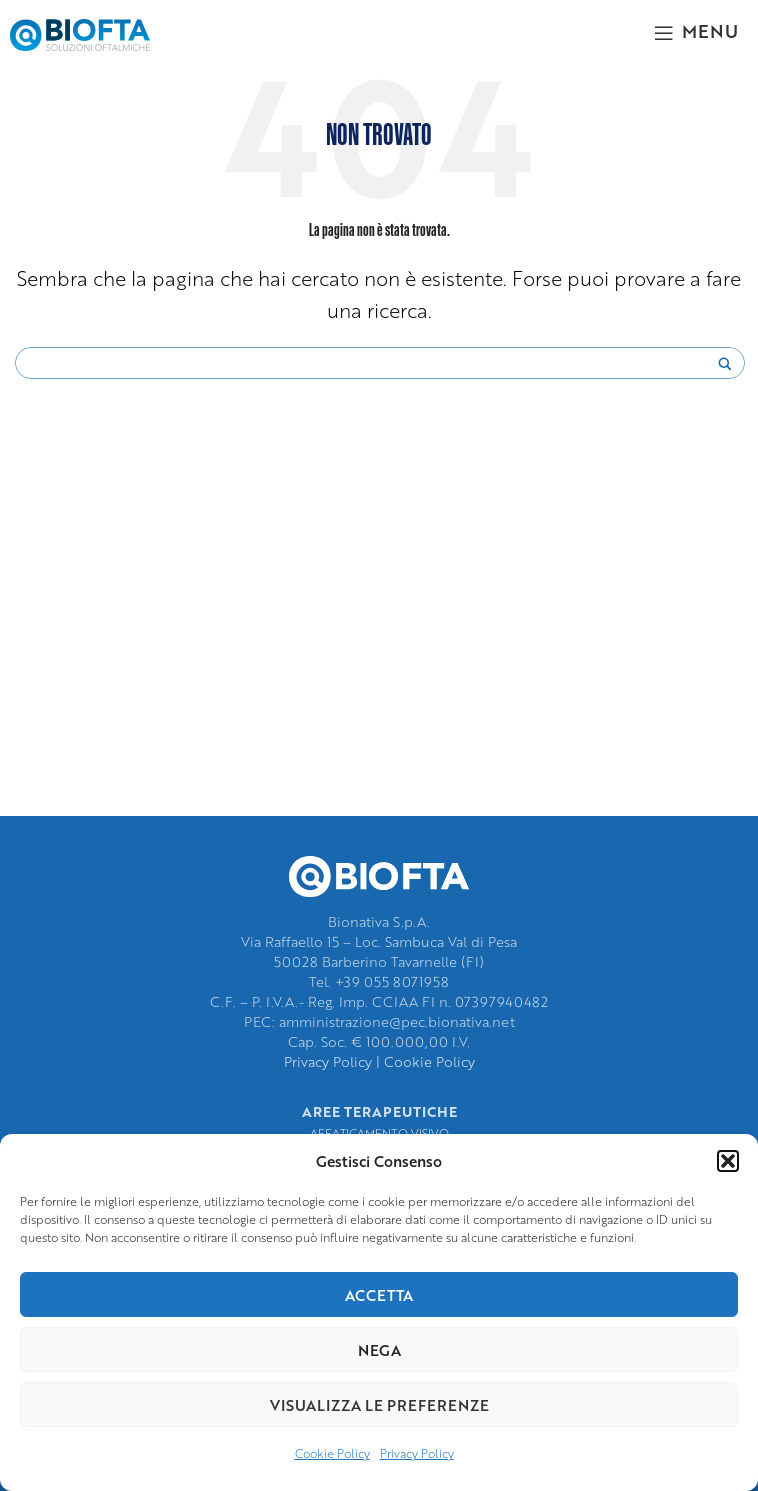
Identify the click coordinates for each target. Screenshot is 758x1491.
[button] (728, 1161)
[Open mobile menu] (696, 30)
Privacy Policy (417, 1453)
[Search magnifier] (725, 369)
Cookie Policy (332, 1453)
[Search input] (371, 364)
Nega (379, 1350)
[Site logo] (80, 32)
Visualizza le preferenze (379, 1405)
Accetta (379, 1295)
